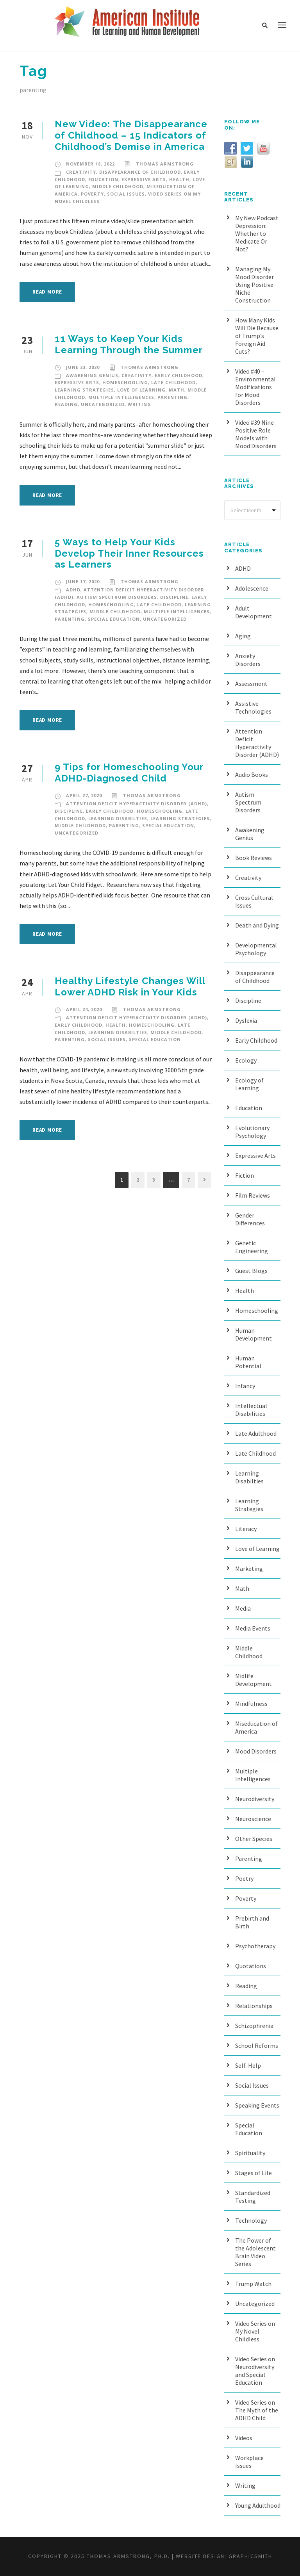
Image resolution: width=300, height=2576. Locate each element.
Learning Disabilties (117, 818)
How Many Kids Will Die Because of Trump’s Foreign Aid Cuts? (257, 335)
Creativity (81, 172)
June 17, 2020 (83, 581)
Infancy (245, 1386)
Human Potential (248, 1362)
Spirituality (250, 2153)
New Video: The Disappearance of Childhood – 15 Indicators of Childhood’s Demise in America (131, 135)
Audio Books (251, 774)
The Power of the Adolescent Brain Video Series (255, 2252)
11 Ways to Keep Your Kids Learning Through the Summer (129, 344)
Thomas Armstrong (165, 164)
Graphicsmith (250, 2556)
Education (103, 179)
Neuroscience (253, 1819)
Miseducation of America (256, 1727)
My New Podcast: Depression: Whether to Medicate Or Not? (257, 233)
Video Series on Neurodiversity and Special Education (255, 2370)
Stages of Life (253, 2173)
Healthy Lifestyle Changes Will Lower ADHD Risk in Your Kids (130, 986)
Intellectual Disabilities (251, 1409)
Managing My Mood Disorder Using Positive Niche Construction (254, 284)
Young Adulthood (257, 2505)
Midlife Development (253, 1680)
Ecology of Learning (249, 1084)
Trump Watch (253, 2284)
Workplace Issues (249, 2461)
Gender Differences (250, 1219)
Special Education (114, 619)
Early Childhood (178, 375)
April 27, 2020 (84, 795)
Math (176, 390)
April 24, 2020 (84, 1009)
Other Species (253, 1839)
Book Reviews (253, 858)
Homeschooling (125, 382)
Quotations (250, 1966)
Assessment (251, 683)
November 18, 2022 (90, 164)
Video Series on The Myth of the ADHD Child (256, 2410)
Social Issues (126, 194)
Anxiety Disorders (248, 660)
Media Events (252, 1628)
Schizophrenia (254, 2025)
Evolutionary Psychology (252, 1131)
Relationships (254, 2006)
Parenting (172, 397)
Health (179, 179)
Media (243, 1608)
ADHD (73, 590)
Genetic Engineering (251, 1247)
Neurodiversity (254, 1799)
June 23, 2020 (83, 367)
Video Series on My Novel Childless (255, 2331)
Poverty (92, 194)
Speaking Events (257, 2105)
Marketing (249, 1568)
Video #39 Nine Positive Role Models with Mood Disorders (256, 434)
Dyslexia (246, 1020)
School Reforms (256, 2045)
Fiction (244, 1175)
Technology (251, 2220)
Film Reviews (252, 1195)
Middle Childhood (117, 186)
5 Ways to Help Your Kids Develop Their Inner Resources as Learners (129, 553)
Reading (66, 404)
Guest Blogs (251, 1271)
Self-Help (248, 2065)
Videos (243, 2438)
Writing (139, 404)
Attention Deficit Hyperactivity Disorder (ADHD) (136, 803)
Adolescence (251, 588)
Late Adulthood (256, 1433)
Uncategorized (103, 404)
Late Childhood (173, 382)
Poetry (244, 1878)
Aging (243, 636)
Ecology (246, 1060)
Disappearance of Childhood (140, 172)
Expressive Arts (143, 179)
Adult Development (253, 612)
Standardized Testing (252, 2196)
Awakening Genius (92, 375)
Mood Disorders (256, 1751)
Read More (47, 291)
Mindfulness (251, 1703)
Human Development (253, 1334)
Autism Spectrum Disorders (117, 597)
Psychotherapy (255, 1946)
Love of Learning (141, 390)
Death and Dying (257, 925)
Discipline (174, 597)
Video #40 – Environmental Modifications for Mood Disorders (255, 386)
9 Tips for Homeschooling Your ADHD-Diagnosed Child (129, 772)
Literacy (246, 1529)
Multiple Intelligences (121, 397)
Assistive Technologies (253, 707)
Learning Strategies (84, 390)
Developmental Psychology (256, 949)
